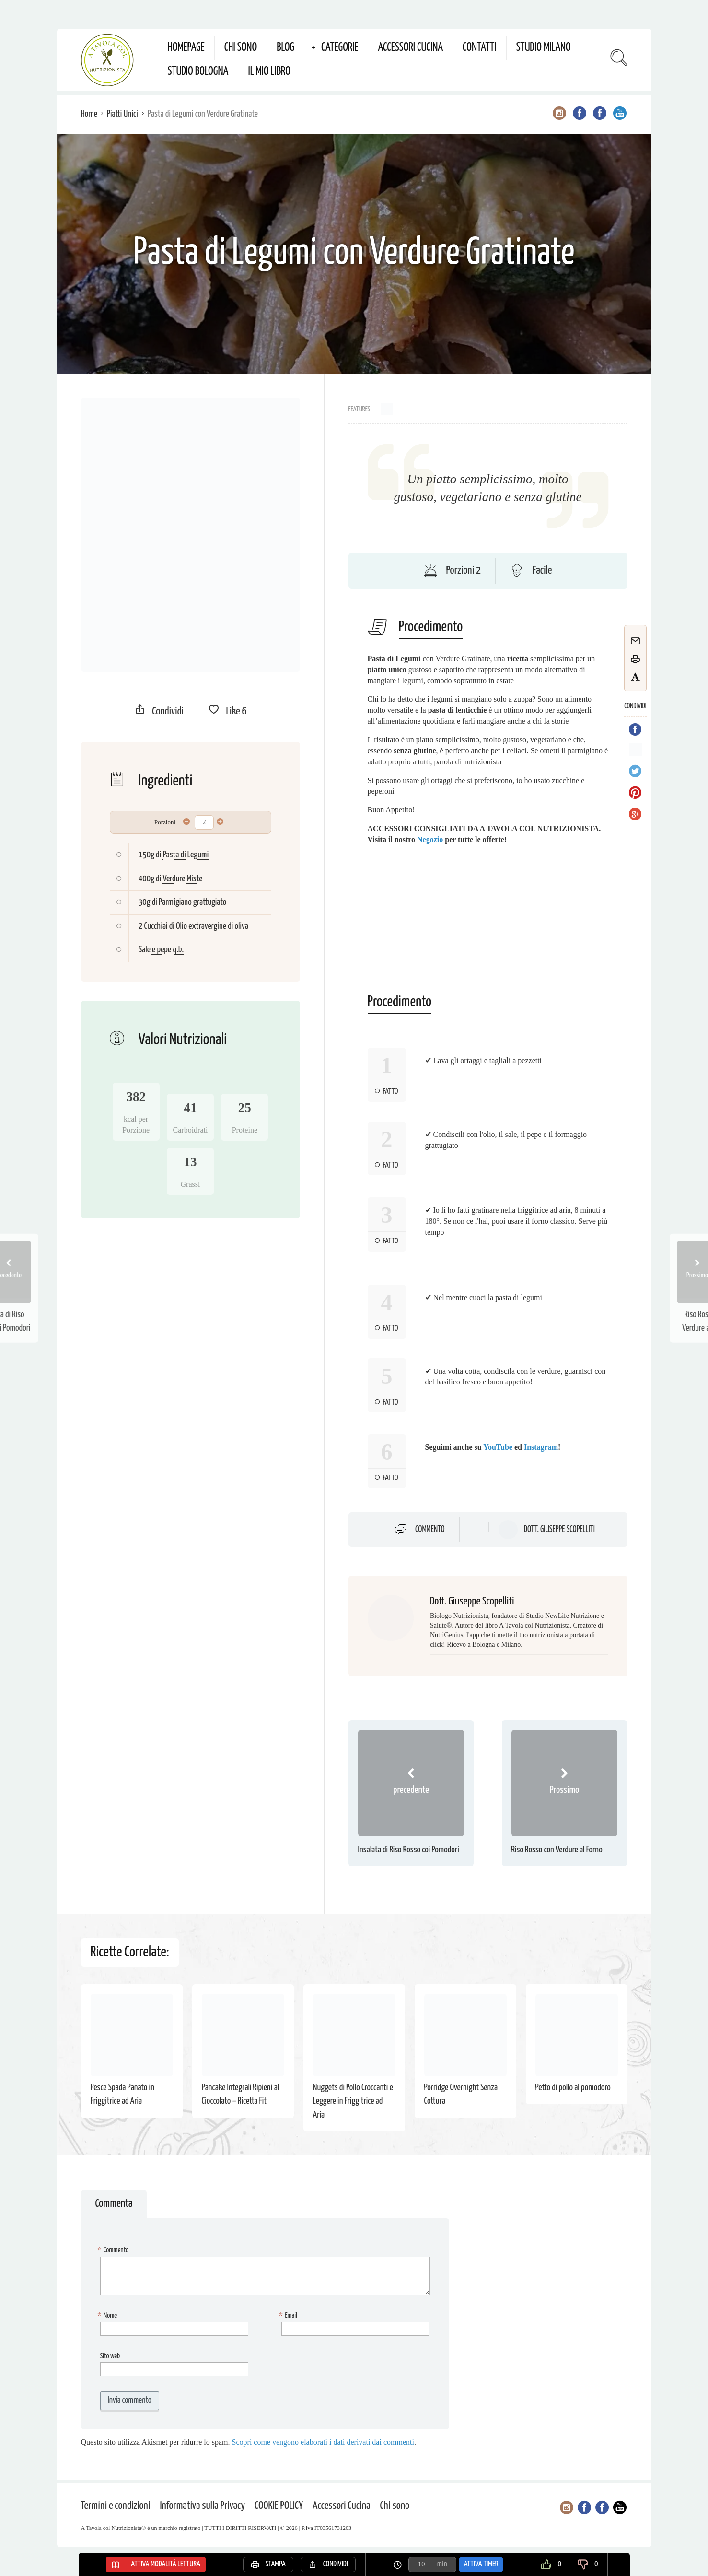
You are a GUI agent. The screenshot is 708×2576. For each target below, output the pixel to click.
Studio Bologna (198, 71)
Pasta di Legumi (185, 854)
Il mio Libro (269, 71)
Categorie (339, 47)
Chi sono (240, 47)
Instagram (541, 1447)
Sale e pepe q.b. (161, 949)
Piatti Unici (122, 113)
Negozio (430, 839)
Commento (430, 1529)
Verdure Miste (182, 878)
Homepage (186, 47)
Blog (285, 47)
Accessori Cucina (410, 47)
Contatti (480, 47)
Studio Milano (543, 47)
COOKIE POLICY (279, 2505)
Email (289, 2315)
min (442, 2564)
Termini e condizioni (116, 2505)
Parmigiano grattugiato (192, 902)
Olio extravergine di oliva (212, 926)
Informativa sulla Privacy (202, 2505)
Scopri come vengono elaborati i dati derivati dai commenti (323, 2442)
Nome (108, 2315)
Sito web (110, 2356)
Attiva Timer (481, 2564)
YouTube (497, 1447)
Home (89, 113)
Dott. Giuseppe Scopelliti (559, 1529)
